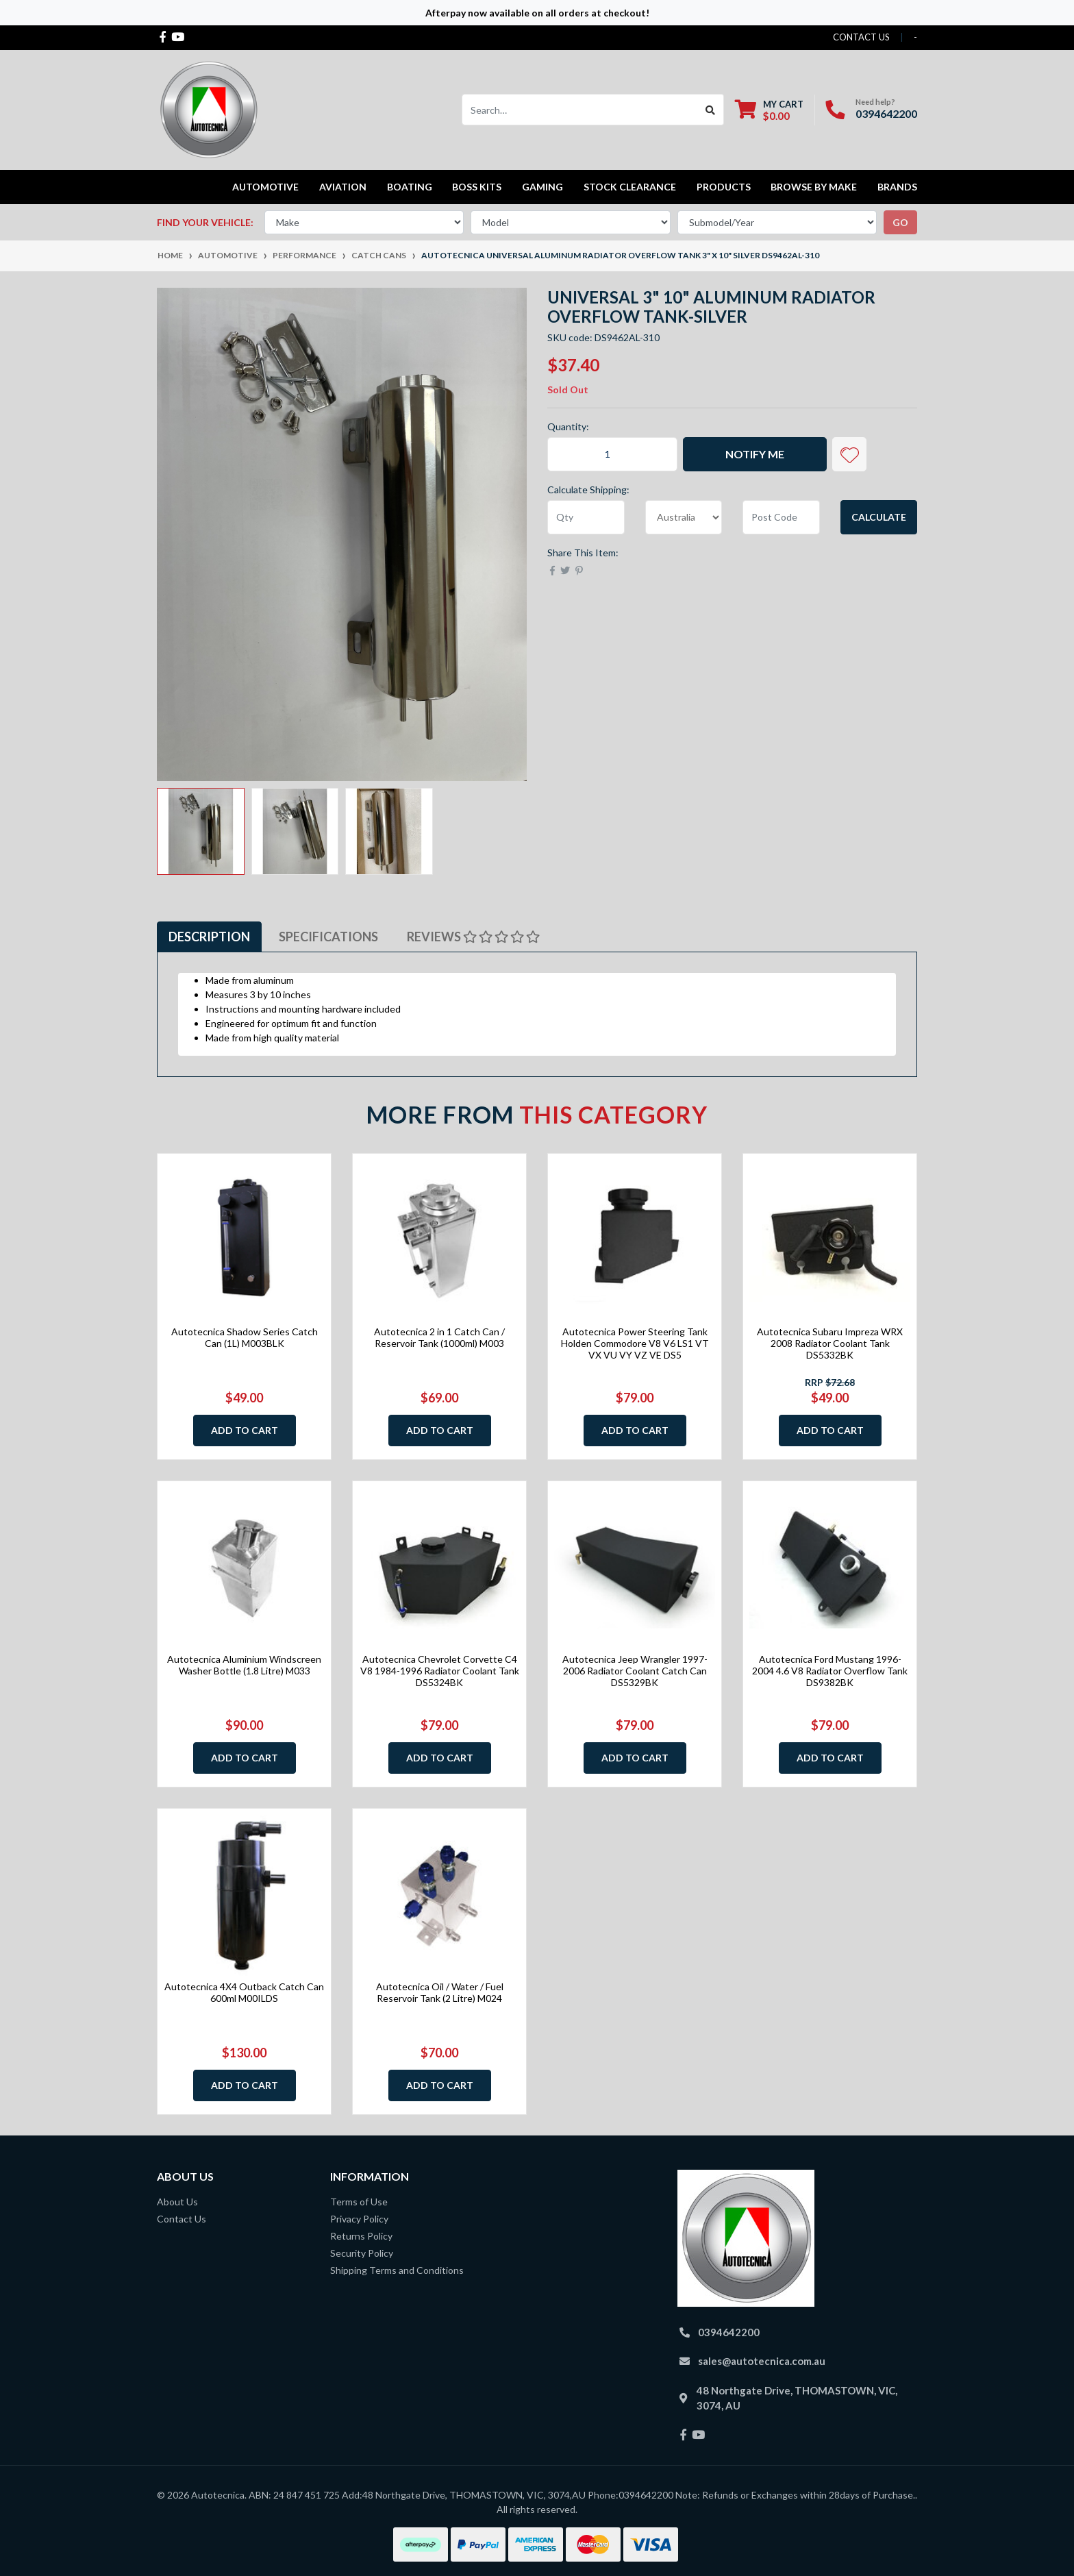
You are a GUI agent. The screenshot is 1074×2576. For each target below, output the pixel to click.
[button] (849, 454)
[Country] (684, 517)
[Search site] (710, 109)
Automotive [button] (265, 187)
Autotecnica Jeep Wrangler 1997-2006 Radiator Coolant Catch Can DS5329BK (635, 1670)
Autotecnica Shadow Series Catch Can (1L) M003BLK (244, 1337)
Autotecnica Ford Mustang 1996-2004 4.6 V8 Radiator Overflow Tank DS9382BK (830, 1670)
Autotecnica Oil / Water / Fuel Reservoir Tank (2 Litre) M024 (439, 1992)
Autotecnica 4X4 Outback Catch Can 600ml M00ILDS (244, 1992)
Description (209, 936)
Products (724, 187)
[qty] (586, 517)
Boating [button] (409, 187)
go (900, 222)
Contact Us (181, 2219)
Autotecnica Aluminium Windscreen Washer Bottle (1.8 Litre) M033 (244, 1664)
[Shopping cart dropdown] (769, 110)
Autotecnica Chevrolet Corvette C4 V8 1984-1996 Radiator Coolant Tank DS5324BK (439, 1670)
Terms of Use (359, 2201)
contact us (861, 37)
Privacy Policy (359, 2219)
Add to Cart (244, 1430)
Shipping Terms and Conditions (397, 2270)
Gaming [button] (542, 187)
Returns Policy (361, 2236)
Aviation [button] (342, 187)
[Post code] (781, 517)
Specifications (328, 936)
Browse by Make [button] (814, 187)
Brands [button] (897, 187)
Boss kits (476, 187)
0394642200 (886, 113)
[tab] (209, 936)
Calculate (878, 517)
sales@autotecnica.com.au (761, 2361)
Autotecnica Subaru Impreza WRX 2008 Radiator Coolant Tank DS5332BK (830, 1343)
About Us (177, 2201)
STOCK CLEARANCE (630, 187)
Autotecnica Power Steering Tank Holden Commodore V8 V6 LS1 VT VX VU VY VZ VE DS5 (635, 1343)
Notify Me (754, 453)
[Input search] (580, 109)
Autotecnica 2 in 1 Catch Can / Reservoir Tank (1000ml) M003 (439, 1337)
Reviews (473, 936)
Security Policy (361, 2253)
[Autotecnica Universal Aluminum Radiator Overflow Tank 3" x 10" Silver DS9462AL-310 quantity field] (612, 454)
